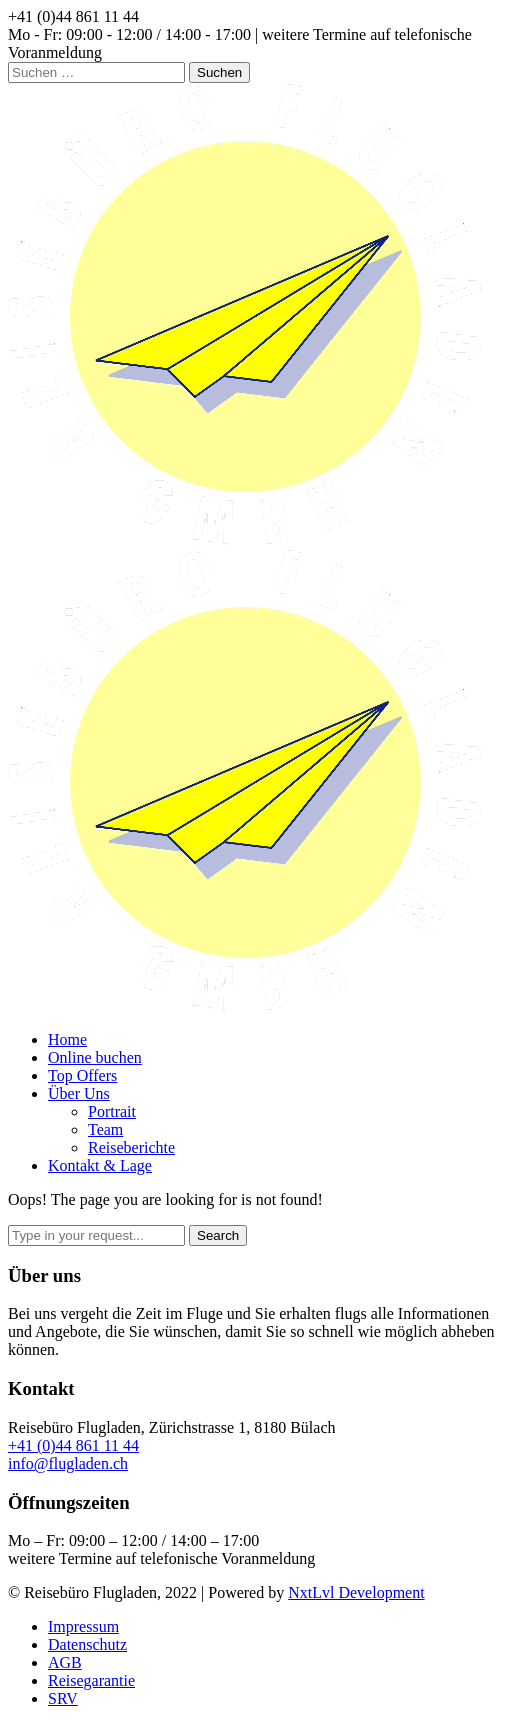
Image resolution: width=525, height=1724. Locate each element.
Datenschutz (87, 1644)
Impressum (83, 1626)
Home (67, 1039)
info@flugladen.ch (68, 1463)
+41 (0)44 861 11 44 (73, 1445)
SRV (63, 1698)
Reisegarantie (91, 1680)
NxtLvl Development (356, 1592)
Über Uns (79, 1093)
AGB (65, 1662)
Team (105, 1129)
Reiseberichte (131, 1147)
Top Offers (82, 1075)
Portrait (112, 1111)
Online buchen (95, 1057)
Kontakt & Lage (100, 1165)
